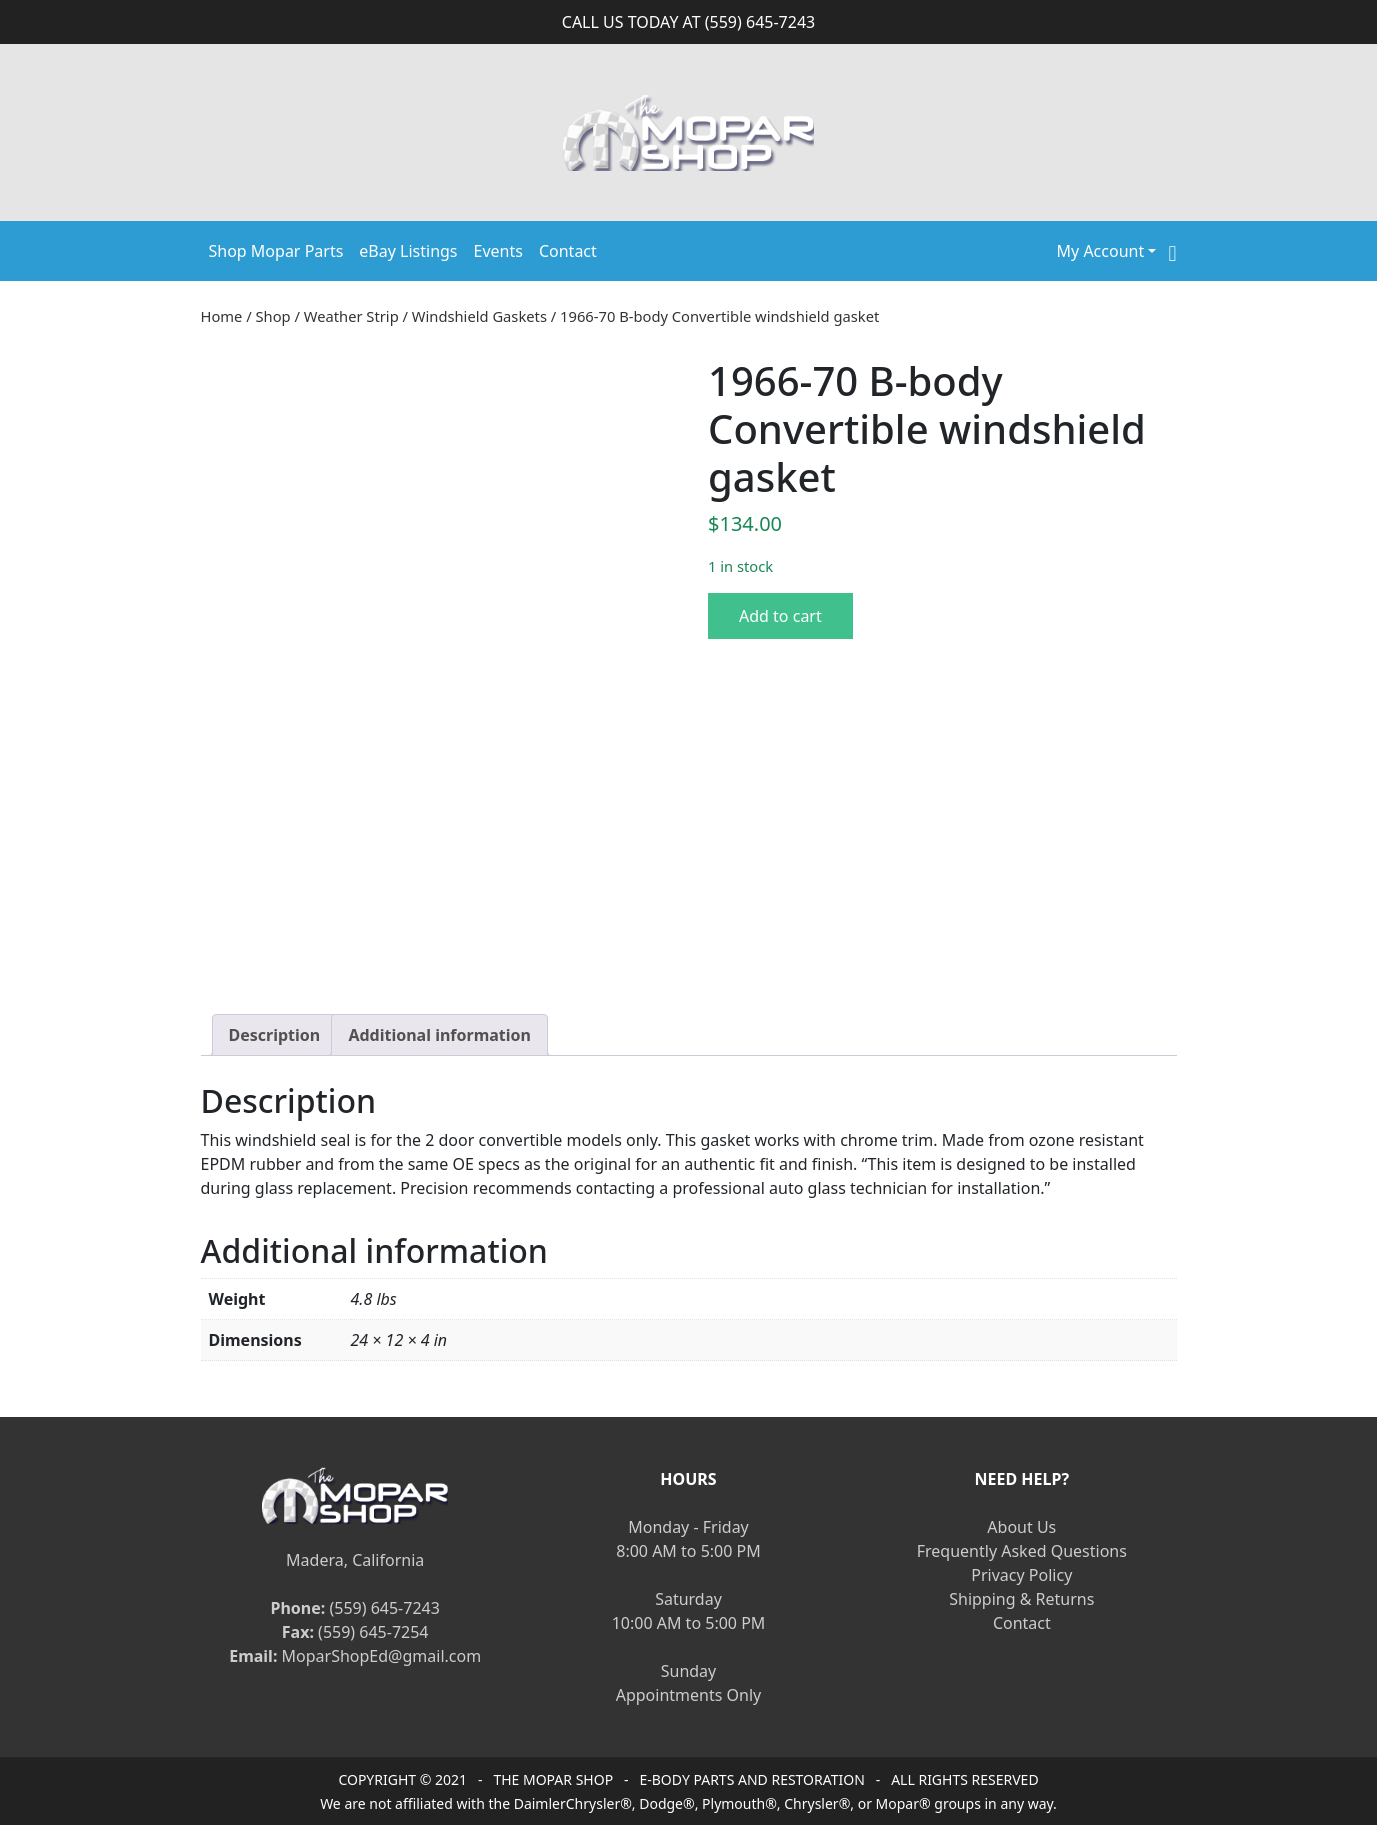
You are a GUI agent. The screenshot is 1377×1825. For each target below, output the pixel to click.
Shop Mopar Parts (276, 251)
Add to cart (780, 616)
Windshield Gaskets (479, 316)
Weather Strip (351, 316)
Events (498, 251)
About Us (1021, 1527)
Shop (273, 316)
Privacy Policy (1021, 1575)
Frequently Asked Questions (1022, 1551)
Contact (568, 251)
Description (275, 1035)
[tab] (275, 1035)
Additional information (439, 1035)
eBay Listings (408, 251)
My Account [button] (1101, 251)
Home (222, 316)
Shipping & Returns (1021, 1599)
